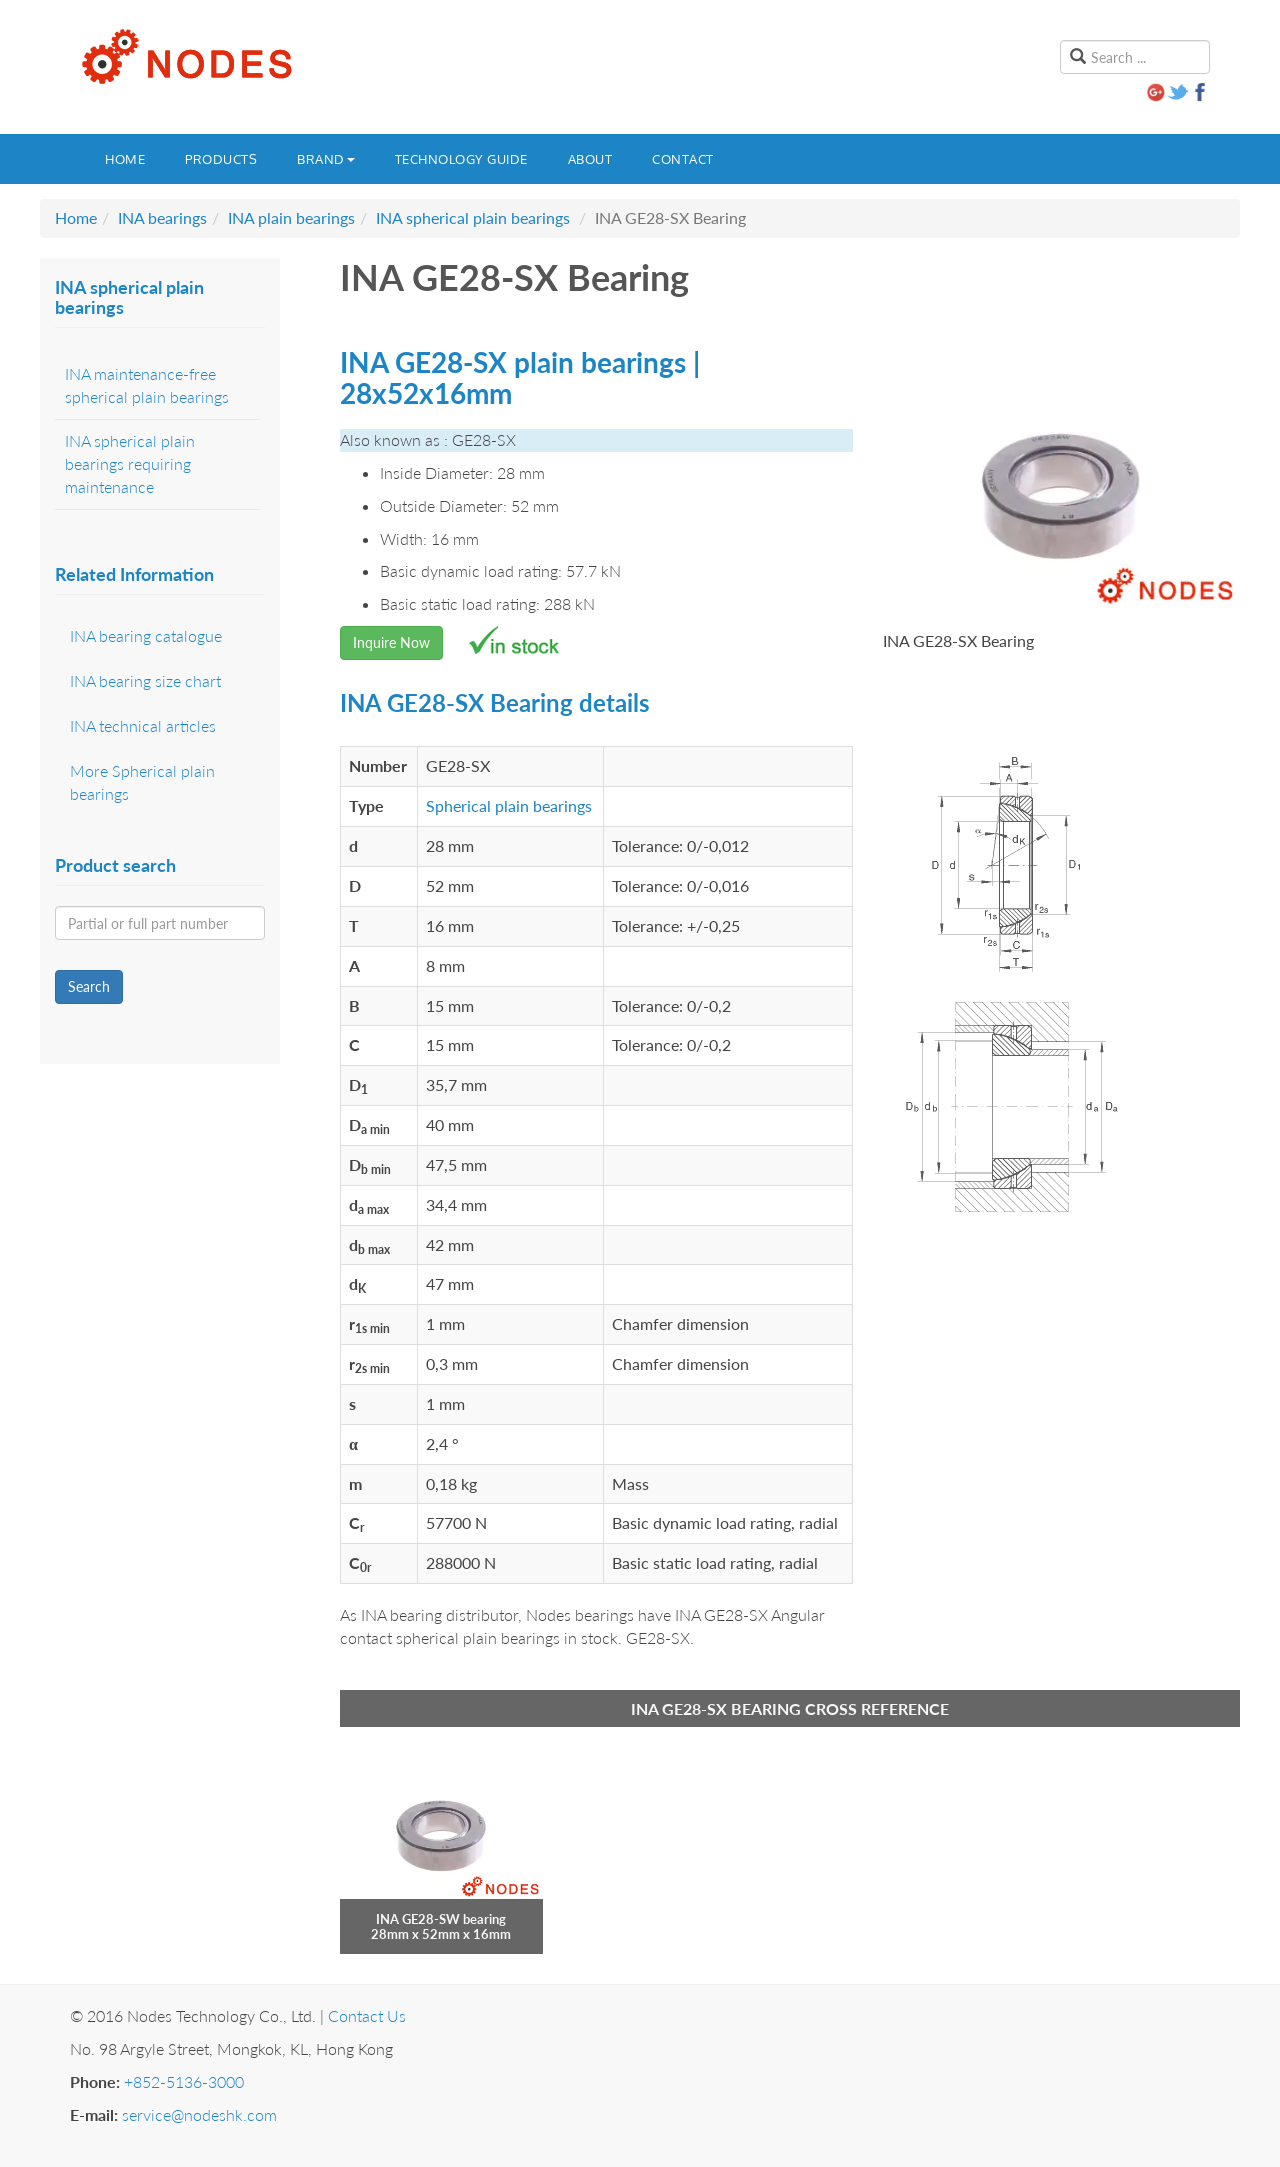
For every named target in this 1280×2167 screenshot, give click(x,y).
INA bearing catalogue (146, 635)
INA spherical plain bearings (473, 217)
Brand (326, 159)
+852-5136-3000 (184, 2081)
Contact (683, 159)
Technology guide (461, 159)
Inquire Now (391, 642)
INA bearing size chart (145, 680)
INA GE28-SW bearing (441, 1919)
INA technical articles (143, 725)
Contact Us (367, 2015)
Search (89, 986)
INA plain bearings (291, 217)
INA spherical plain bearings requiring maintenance (130, 463)
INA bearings (162, 217)
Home (125, 159)
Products (221, 159)
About (590, 159)
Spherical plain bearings (509, 805)
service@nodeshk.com (199, 2114)
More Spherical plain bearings (142, 782)
